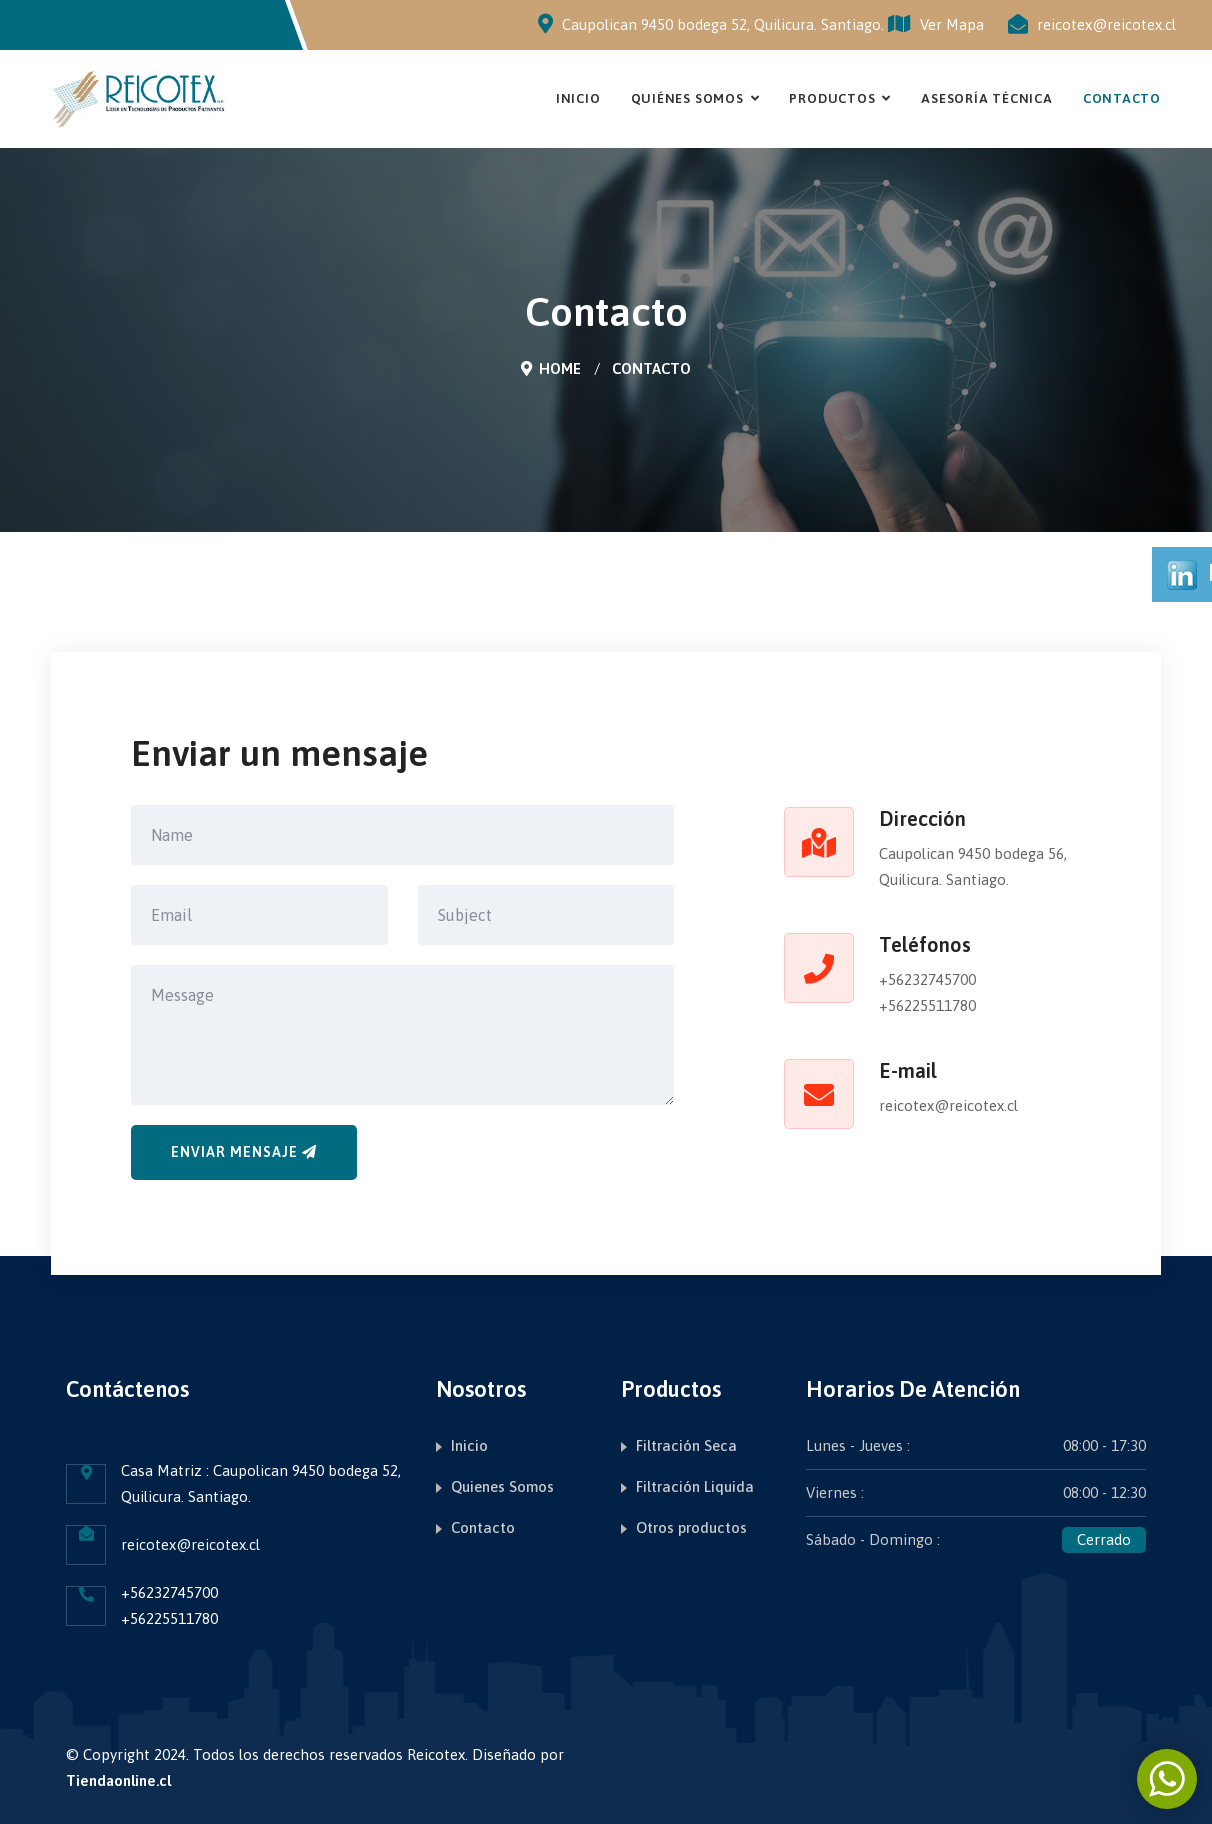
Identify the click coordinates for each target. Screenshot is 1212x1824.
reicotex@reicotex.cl (1106, 24)
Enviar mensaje (244, 1152)
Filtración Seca (686, 1445)
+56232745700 (927, 979)
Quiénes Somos (687, 98)
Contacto (1122, 98)
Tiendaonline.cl (118, 1780)
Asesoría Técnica (986, 98)
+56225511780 (927, 1005)
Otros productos (691, 1527)
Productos (832, 98)
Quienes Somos (502, 1486)
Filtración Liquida (695, 1486)
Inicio (578, 98)
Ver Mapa (936, 24)
